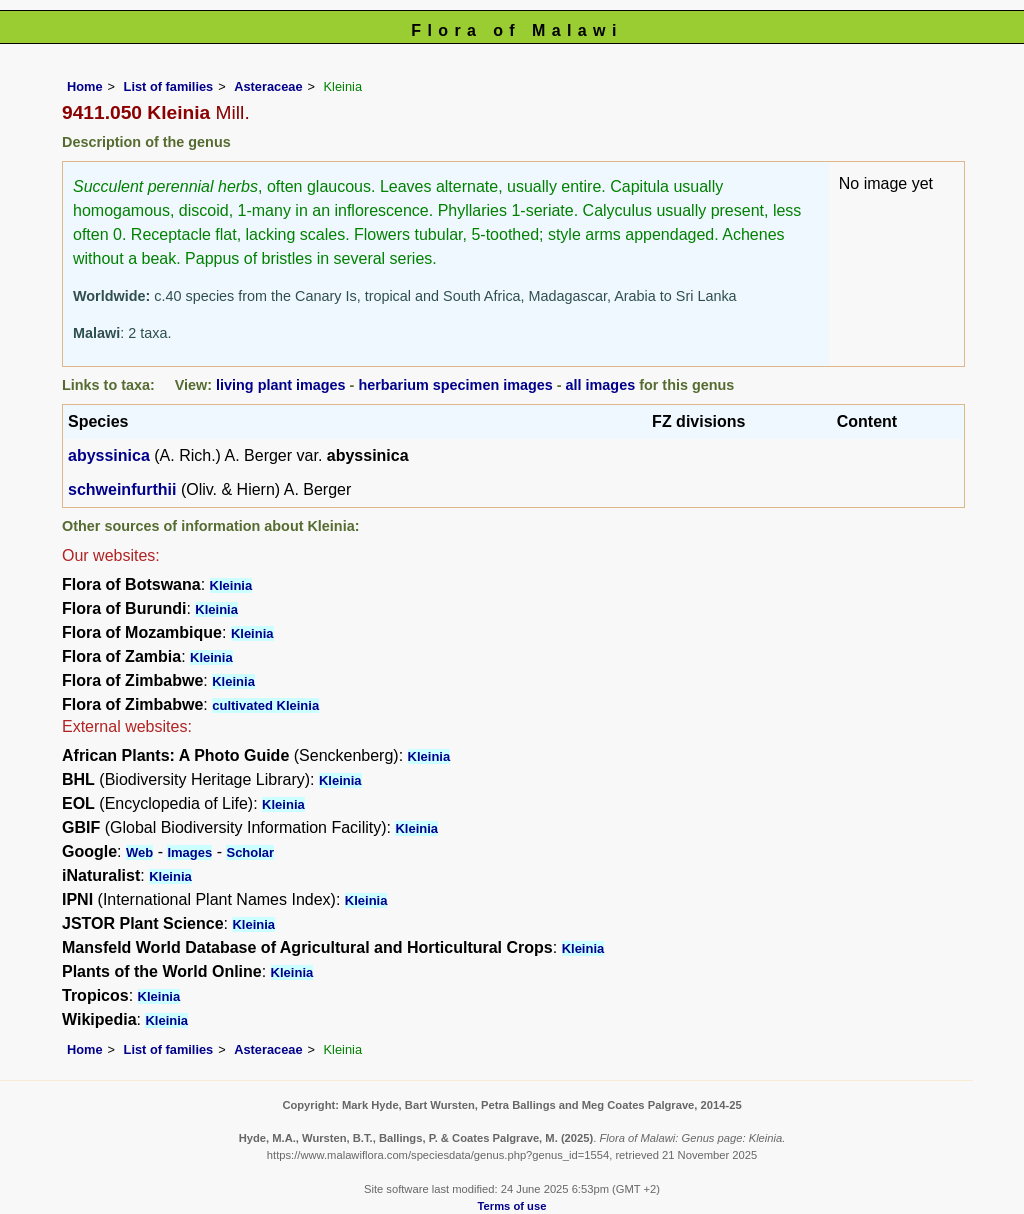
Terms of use (512, 1206)
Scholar (250, 852)
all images (601, 385)
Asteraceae (268, 86)
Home (85, 86)
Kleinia (231, 585)
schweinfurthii (122, 489)
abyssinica (109, 455)
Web (139, 852)
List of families (169, 86)
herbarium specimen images (455, 385)
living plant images (281, 385)
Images (189, 852)
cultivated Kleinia (265, 705)
